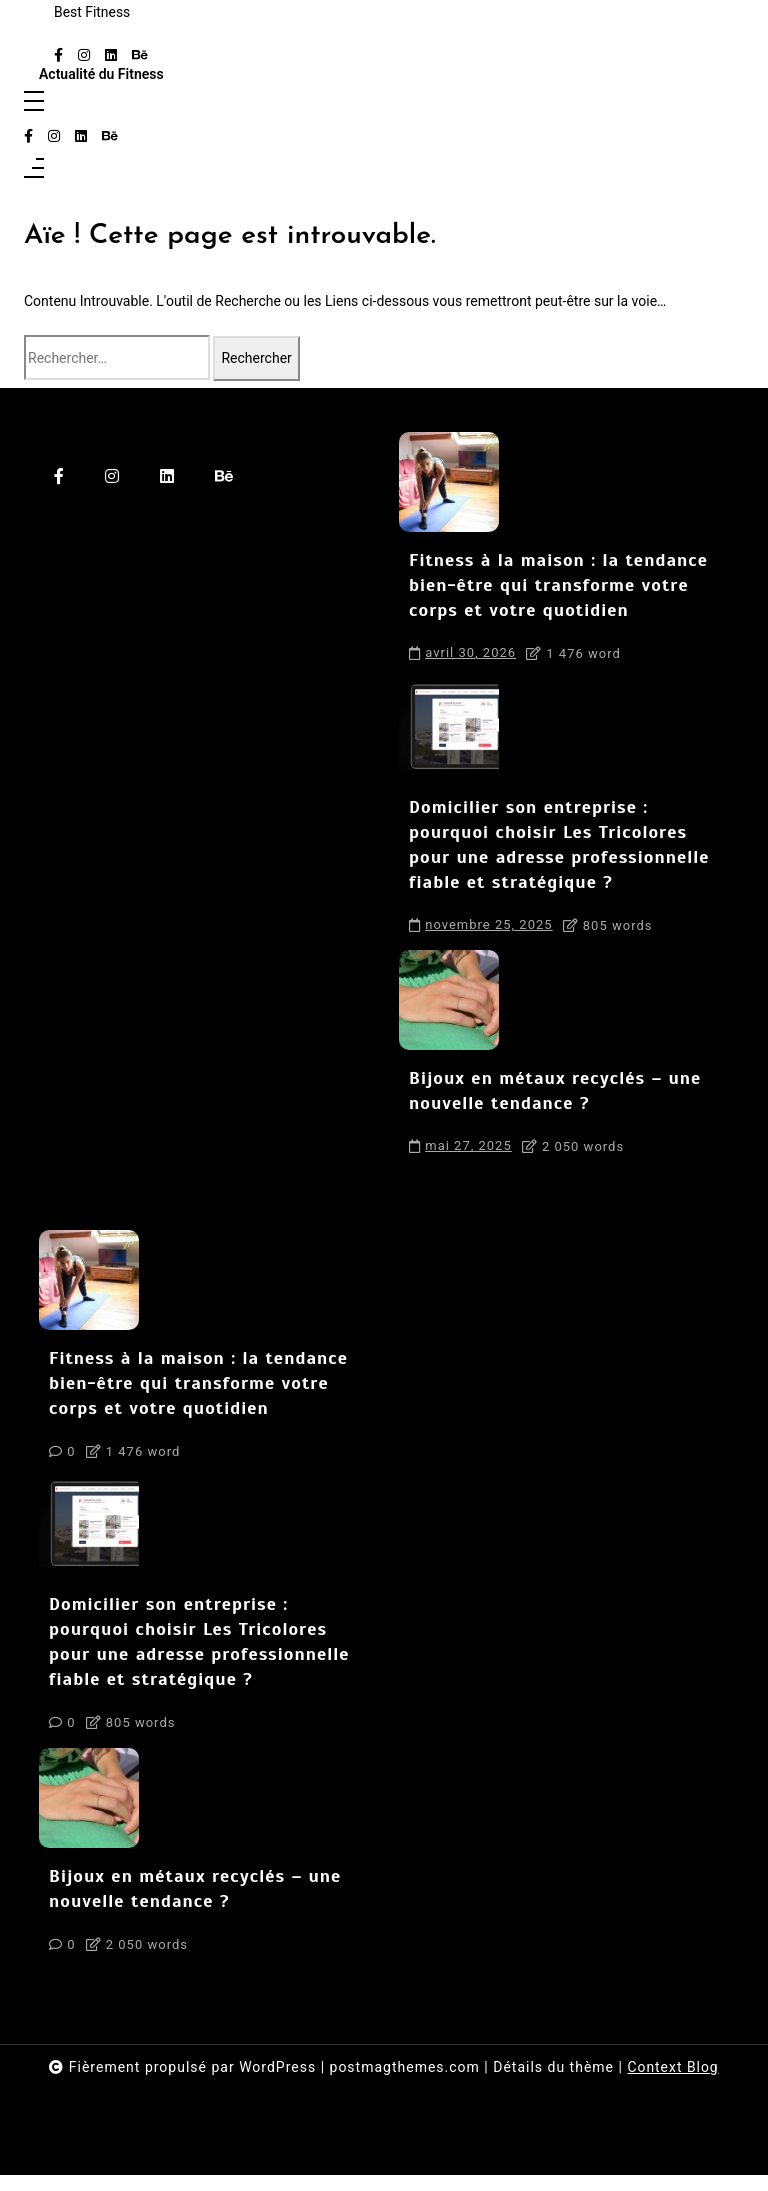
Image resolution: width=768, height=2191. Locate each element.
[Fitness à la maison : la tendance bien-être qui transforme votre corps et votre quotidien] (449, 485)
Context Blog (673, 2083)
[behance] (140, 56)
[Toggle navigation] (34, 102)
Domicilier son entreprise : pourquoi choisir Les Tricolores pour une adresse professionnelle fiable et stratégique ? (563, 851)
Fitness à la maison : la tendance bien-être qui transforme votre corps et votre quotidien (562, 589)
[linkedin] (111, 56)
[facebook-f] (58, 56)
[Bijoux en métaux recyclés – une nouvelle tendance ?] (449, 1009)
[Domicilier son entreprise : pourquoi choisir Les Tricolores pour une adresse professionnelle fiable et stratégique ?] (449, 734)
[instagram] (84, 56)
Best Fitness (92, 12)
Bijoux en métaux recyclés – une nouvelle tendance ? (559, 1100)
